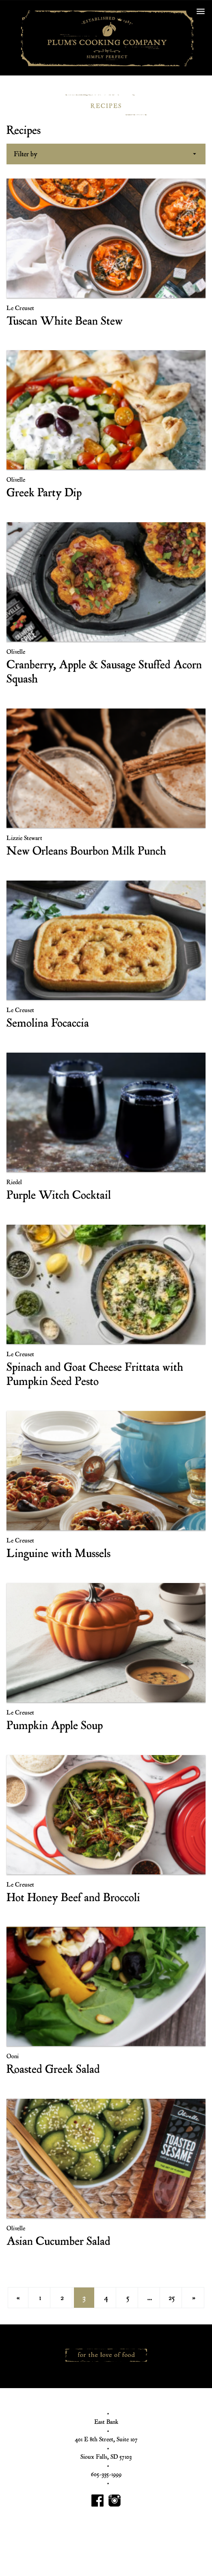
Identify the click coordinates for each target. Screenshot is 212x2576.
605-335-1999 (106, 2474)
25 (172, 2297)
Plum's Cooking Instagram (114, 2500)
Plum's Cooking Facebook (97, 2500)
